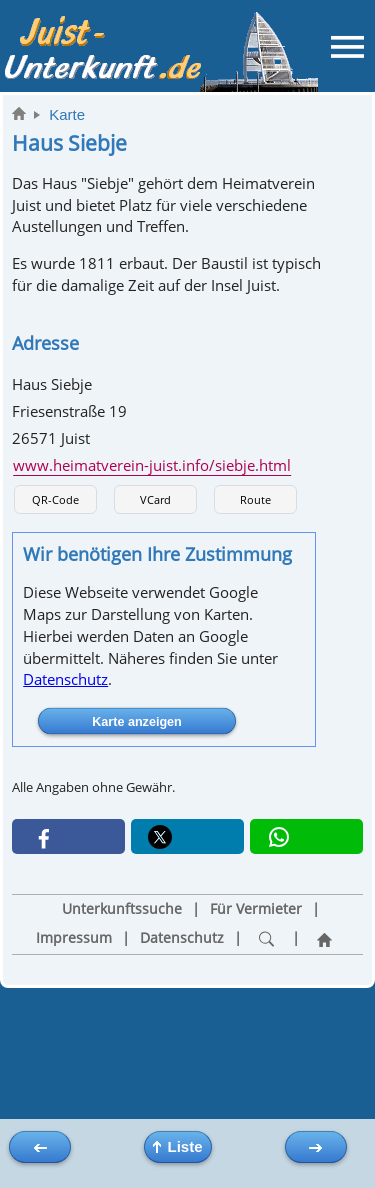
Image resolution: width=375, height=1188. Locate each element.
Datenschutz (65, 679)
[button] (68, 836)
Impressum (74, 938)
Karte (67, 114)
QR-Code (55, 499)
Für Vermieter (256, 909)
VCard (155, 499)
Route (255, 499)
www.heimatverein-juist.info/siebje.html (152, 465)
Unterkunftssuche (122, 909)
